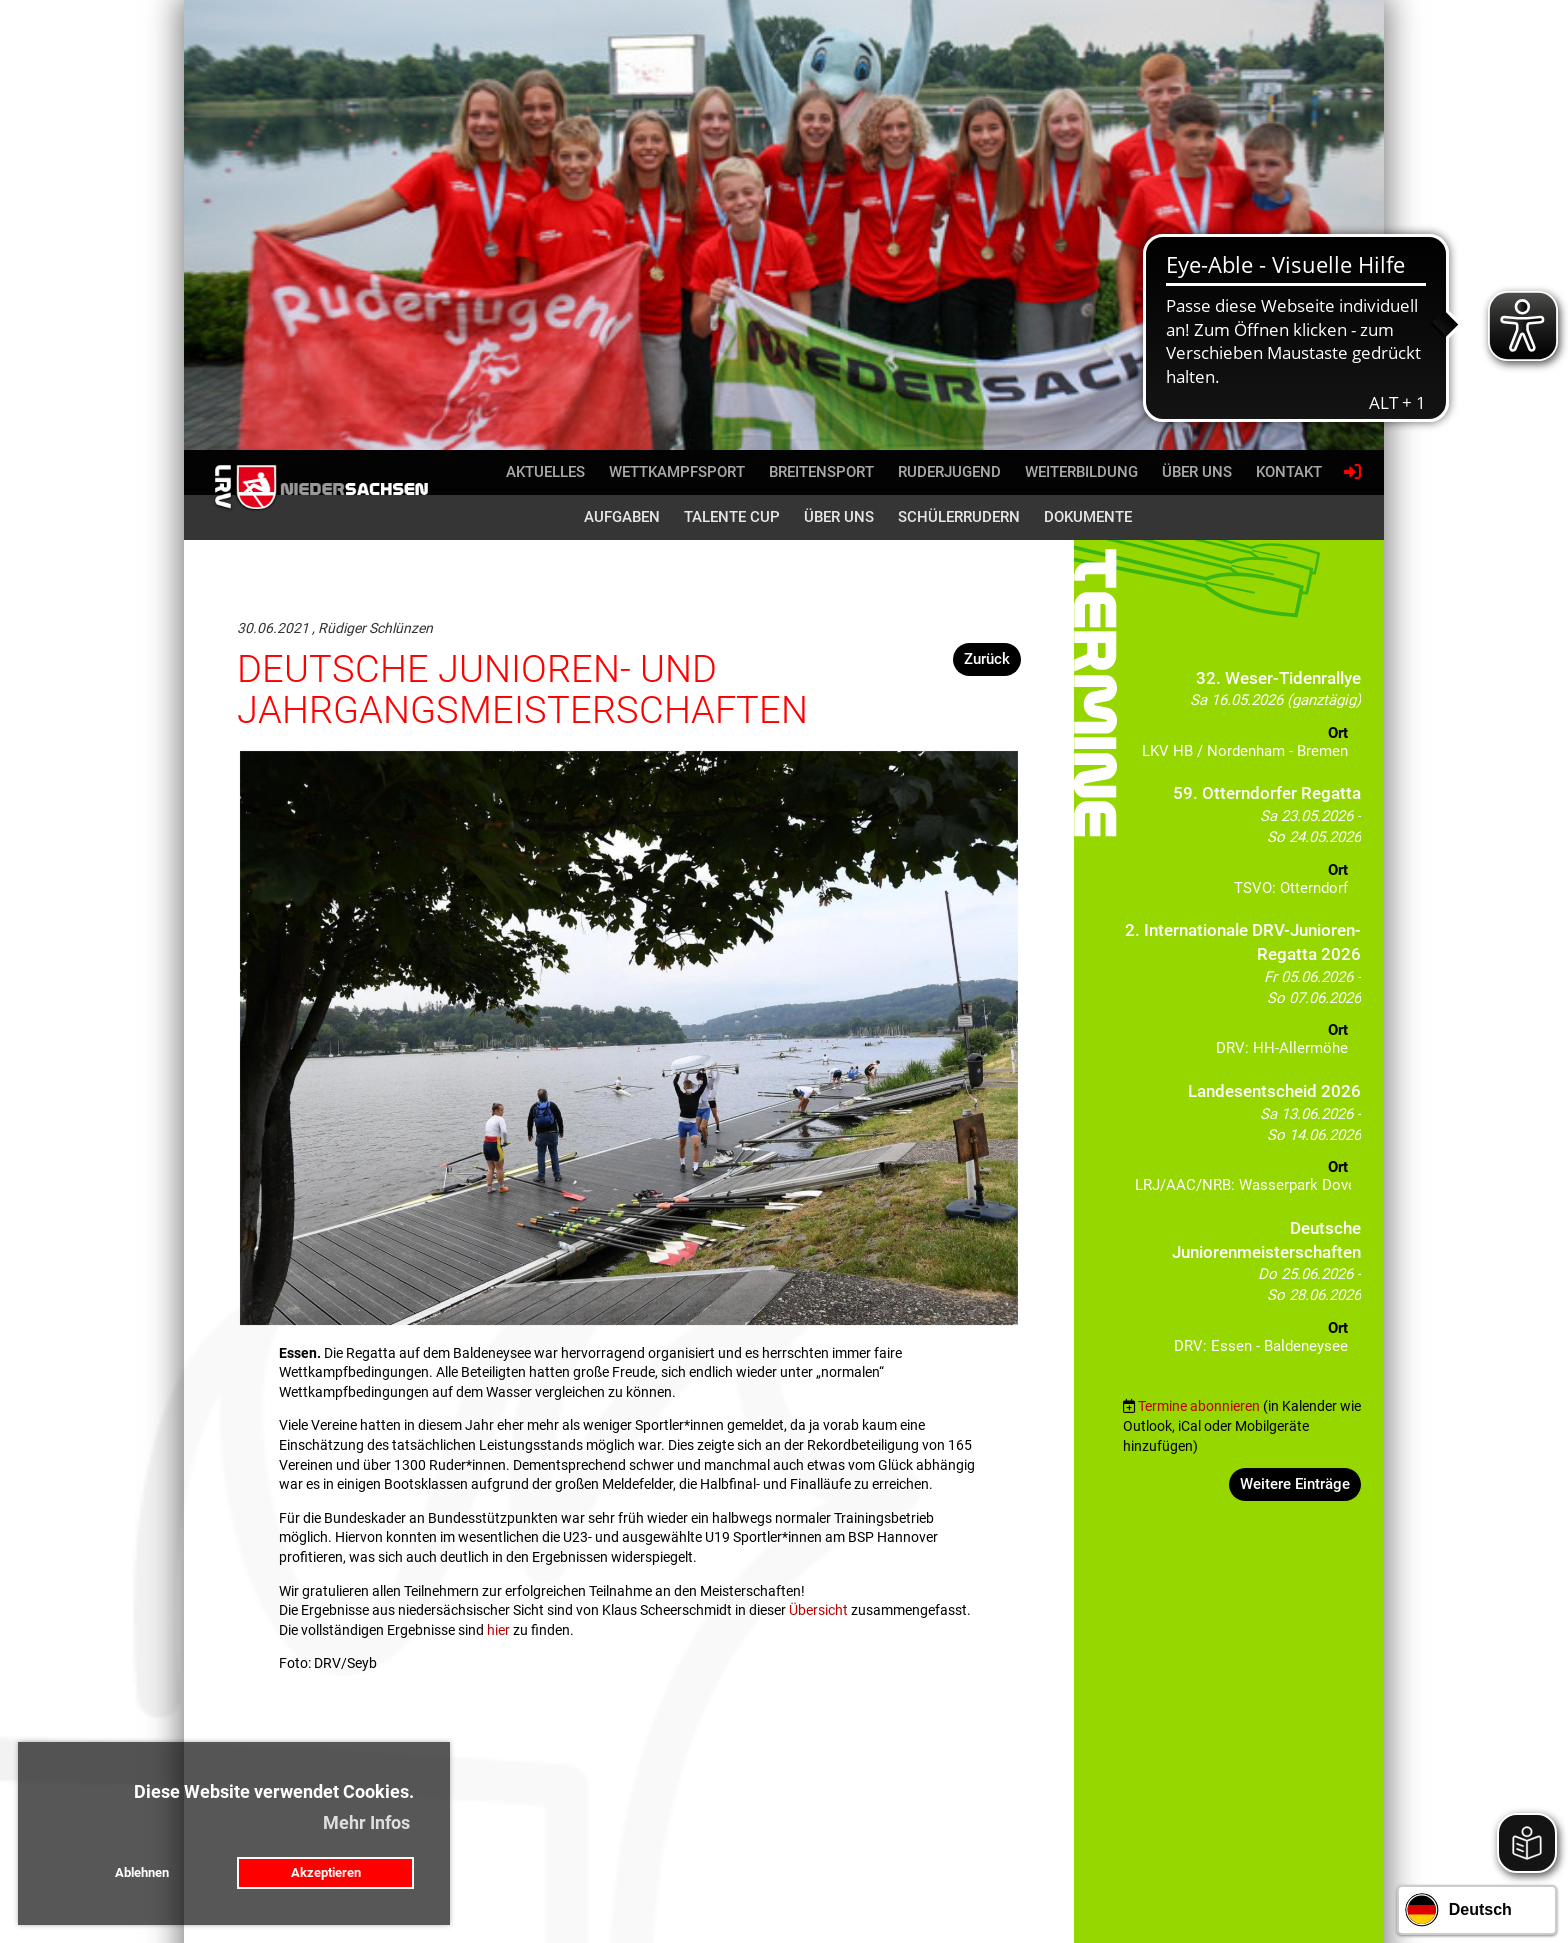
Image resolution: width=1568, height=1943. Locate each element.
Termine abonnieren (1199, 1406)
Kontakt (1289, 472)
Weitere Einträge (1295, 1484)
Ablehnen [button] (142, 1872)
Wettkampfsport (677, 472)
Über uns (1197, 472)
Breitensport (821, 472)
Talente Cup (732, 517)
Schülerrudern (959, 517)
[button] (1242, 720)
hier (498, 1630)
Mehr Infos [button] (366, 1822)
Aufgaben (622, 517)
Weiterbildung (1081, 472)
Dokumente (1088, 517)
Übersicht (818, 1610)
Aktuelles (545, 472)
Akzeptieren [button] (326, 1872)
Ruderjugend (949, 472)
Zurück (987, 659)
